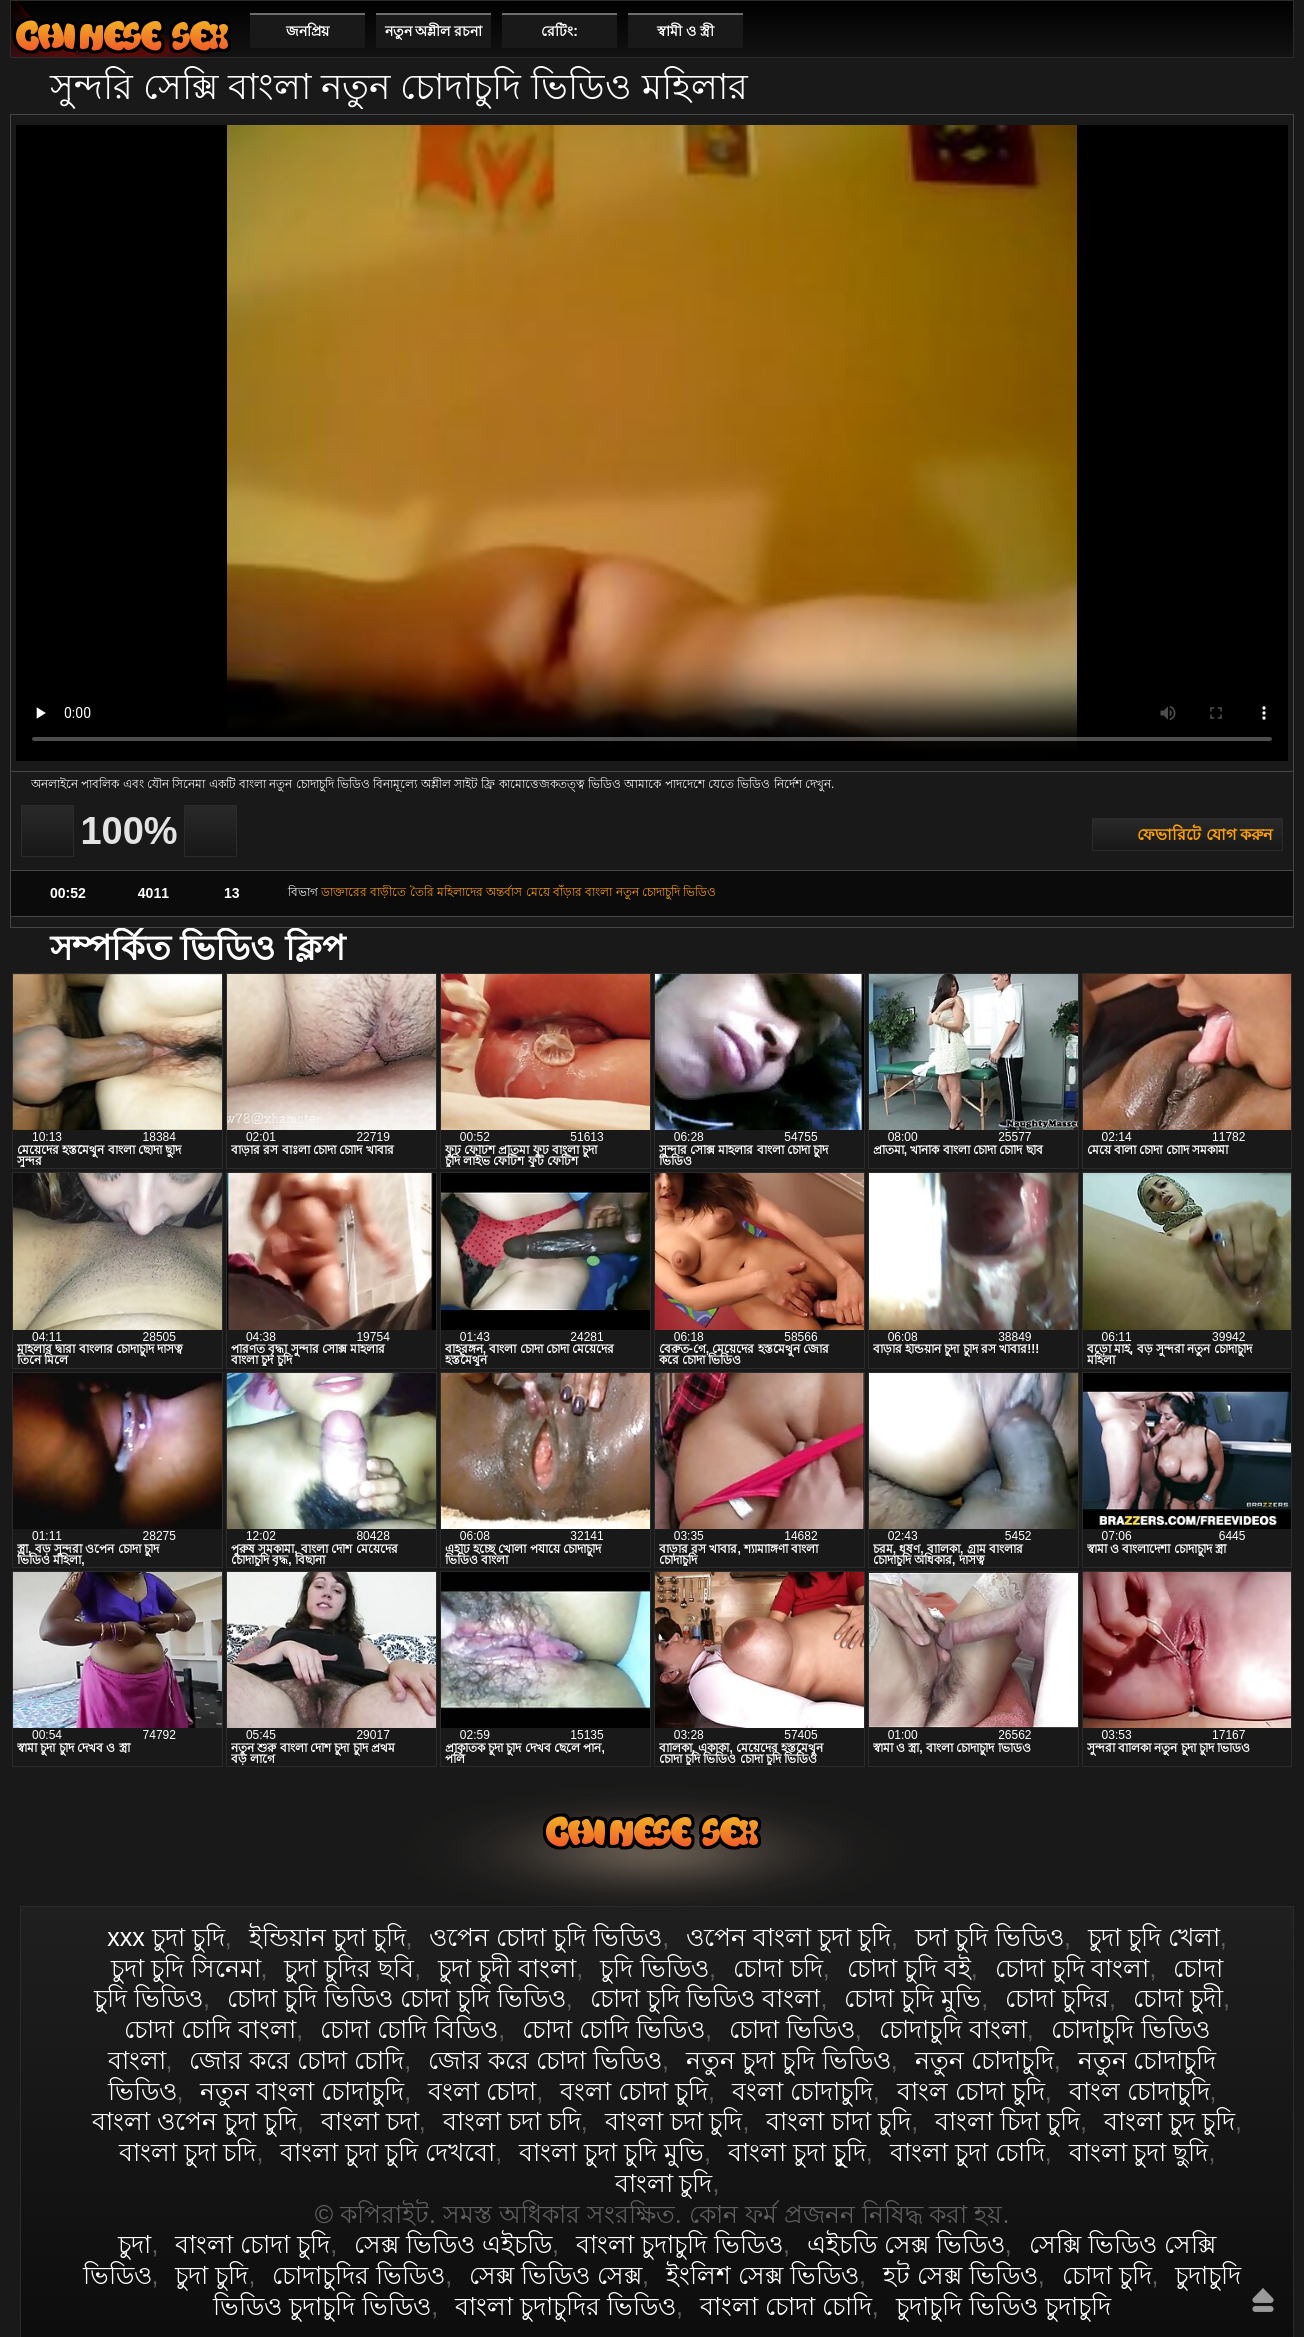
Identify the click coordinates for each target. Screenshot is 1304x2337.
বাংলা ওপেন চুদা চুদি (194, 2121)
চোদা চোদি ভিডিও (613, 2029)
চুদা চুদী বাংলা (507, 1968)
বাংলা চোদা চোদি (786, 2306)
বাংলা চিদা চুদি (1007, 2121)
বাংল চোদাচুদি (1139, 2091)
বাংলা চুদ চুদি (1169, 2121)
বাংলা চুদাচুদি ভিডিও (679, 2244)
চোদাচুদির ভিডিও (358, 2275)
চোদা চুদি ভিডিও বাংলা (705, 1998)
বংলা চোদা (482, 2091)
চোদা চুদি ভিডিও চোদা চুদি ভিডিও (396, 1998)
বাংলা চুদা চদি (188, 2152)
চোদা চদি (778, 1968)
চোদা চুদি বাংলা (1072, 1968)
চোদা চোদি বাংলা (210, 2029)
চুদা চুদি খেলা (1154, 1937)
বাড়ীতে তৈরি (401, 892)
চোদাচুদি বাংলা (953, 2029)
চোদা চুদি (1107, 2275)
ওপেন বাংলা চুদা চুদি (788, 1937)
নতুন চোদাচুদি (984, 2060)
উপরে (1263, 2300)
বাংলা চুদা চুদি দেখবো (387, 2152)
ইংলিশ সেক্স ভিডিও (762, 2275)
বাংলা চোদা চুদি (122, 35)
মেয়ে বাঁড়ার (554, 892)
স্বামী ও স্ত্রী (685, 31)
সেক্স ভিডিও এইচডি (453, 2244)
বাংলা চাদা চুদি (838, 2121)
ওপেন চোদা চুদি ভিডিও (545, 1937)
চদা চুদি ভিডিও (989, 1937)
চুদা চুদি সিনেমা (186, 1968)
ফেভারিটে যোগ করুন (1205, 834)
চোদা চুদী (1178, 1998)
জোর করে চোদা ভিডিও (545, 2060)
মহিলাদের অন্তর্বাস (479, 892)
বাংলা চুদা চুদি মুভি (611, 2152)
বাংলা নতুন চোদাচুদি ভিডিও (650, 892)
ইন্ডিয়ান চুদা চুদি (327, 1937)
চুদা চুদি (211, 2275)
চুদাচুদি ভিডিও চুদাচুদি (1003, 2306)
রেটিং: (559, 31)
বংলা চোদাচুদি (802, 2091)
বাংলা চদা (370, 2121)
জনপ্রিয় (307, 31)
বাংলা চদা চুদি (674, 2121)
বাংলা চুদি (664, 2183)
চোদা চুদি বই (909, 1968)
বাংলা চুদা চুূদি (797, 2152)
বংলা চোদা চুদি (634, 2091)
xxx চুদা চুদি (165, 1937)
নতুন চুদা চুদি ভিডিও (788, 2060)
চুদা (134, 2244)
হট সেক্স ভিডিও (960, 2275)
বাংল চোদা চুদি (971, 2091)
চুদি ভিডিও (654, 1968)
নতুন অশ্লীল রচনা (434, 31)
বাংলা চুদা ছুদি (1139, 2152)
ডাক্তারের (344, 892)
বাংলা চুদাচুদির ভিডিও (565, 2306)
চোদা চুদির (1057, 1998)
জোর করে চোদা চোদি (296, 2060)
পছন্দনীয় (1270, 30)
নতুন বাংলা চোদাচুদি (302, 2091)
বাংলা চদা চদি (512, 2121)
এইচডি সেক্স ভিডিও (906, 2244)
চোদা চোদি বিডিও (409, 2029)
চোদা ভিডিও (792, 2029)
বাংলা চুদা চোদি (967, 2152)
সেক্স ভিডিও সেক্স (555, 2275)
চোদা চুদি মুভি (912, 1998)
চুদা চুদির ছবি (349, 1968)
